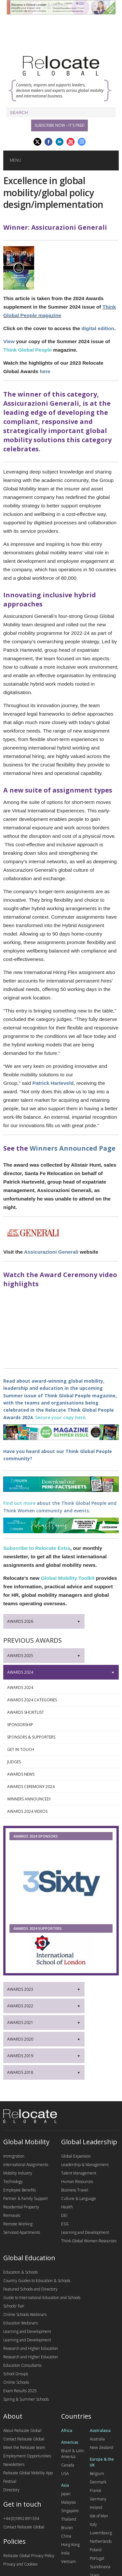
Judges (59, 1762)
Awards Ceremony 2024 (59, 1787)
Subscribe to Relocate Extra (36, 1548)
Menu (15, 160)
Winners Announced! (59, 1799)
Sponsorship (59, 1725)
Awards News (59, 1774)
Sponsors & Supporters (59, 1737)
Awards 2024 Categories (59, 1700)
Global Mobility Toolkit (68, 1578)
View (9, 341)
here (45, 371)
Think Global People (27, 350)
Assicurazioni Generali (51, 1252)
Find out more (19, 1503)
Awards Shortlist (59, 1712)
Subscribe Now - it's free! (59, 125)
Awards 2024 (59, 1687)
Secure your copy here (60, 1417)
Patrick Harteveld (53, 1083)
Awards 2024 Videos (59, 1811)
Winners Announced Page (72, 1148)
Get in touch (59, 1749)
